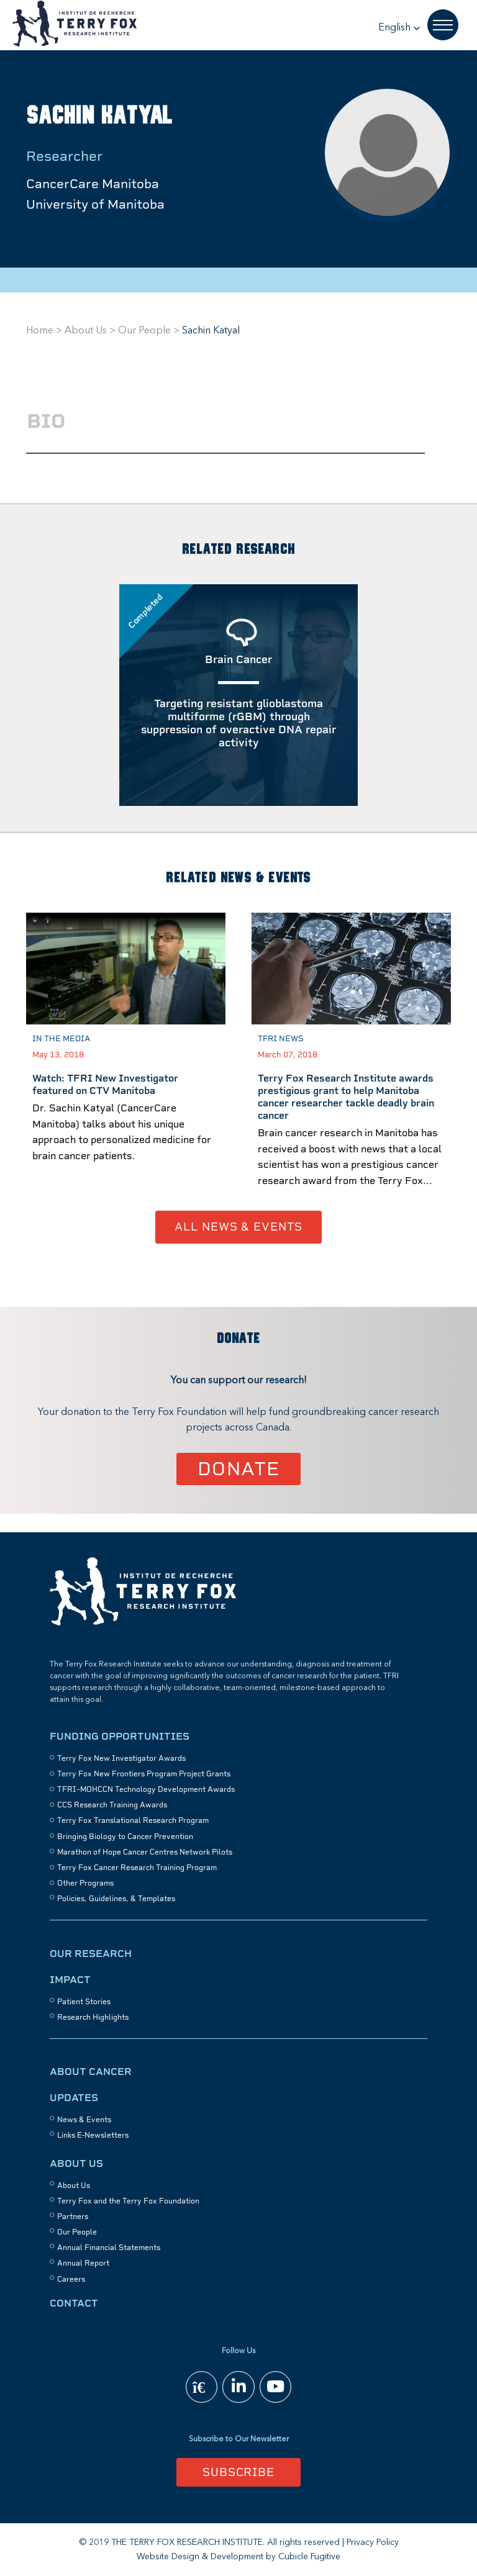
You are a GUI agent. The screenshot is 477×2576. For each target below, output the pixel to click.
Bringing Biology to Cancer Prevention (125, 1836)
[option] (125, 1062)
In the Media (61, 1038)
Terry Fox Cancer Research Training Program (137, 1867)
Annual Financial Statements (108, 2247)
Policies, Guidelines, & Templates (116, 1898)
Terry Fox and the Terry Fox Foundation (128, 2201)
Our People (144, 331)
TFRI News (281, 1038)
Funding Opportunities (119, 1736)
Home (39, 331)
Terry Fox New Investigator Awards (121, 1758)
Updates (74, 2098)
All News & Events (238, 1226)
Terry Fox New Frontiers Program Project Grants (143, 1773)
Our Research (91, 1953)
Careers (71, 2279)
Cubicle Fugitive (309, 2556)
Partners (72, 2216)
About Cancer (91, 2071)
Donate (239, 1469)
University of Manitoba (95, 204)
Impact (70, 1980)
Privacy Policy (373, 2542)
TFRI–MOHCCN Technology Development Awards (146, 1789)
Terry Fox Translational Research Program (133, 1820)
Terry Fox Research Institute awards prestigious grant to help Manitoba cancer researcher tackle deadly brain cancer (346, 1096)
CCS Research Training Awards (112, 1805)
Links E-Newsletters (93, 2135)
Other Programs (85, 1883)
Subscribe (238, 2472)
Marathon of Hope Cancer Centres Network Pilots (144, 1852)
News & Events (84, 2119)
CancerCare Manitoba (92, 183)
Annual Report (83, 2263)
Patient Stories (84, 2001)
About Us (86, 331)
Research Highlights (93, 2017)
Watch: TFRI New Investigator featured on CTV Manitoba (105, 1084)
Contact (74, 2303)
